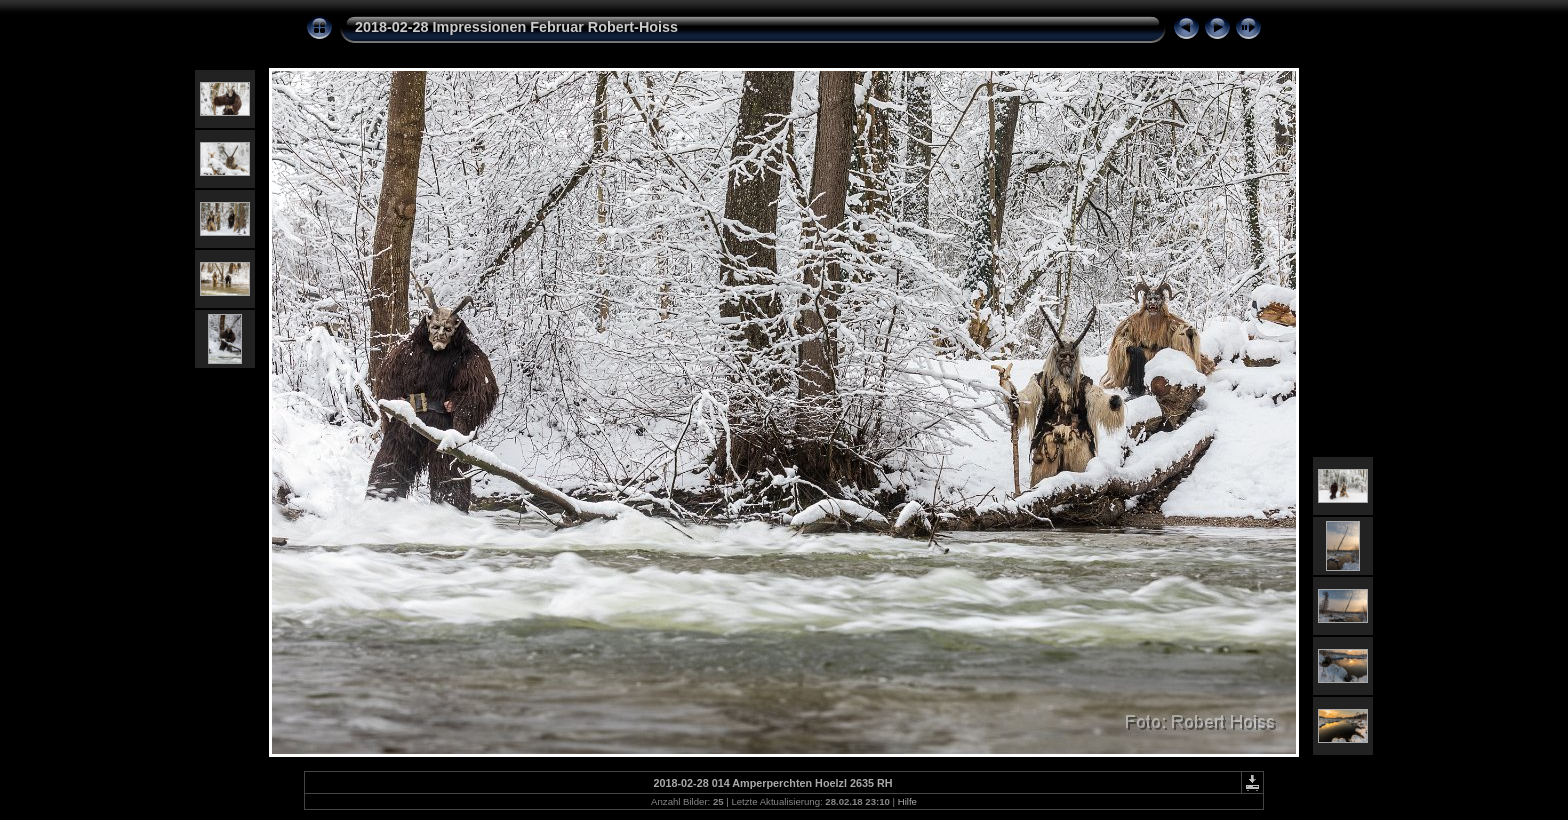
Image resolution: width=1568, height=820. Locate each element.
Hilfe (907, 801)
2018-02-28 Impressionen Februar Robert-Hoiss (516, 27)
